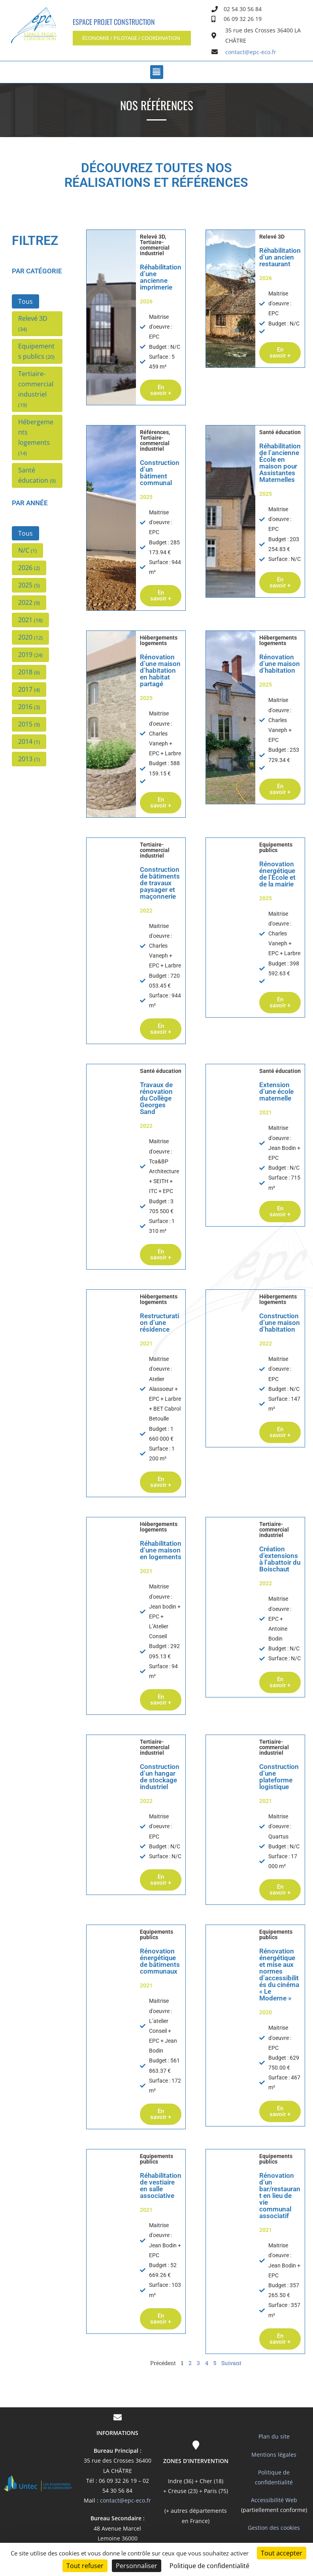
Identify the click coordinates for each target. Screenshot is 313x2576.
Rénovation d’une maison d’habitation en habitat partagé (160, 670)
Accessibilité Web (274, 2500)
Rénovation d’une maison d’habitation (279, 663)
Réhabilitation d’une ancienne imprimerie (160, 277)
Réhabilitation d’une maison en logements (160, 1550)
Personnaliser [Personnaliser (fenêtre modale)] (136, 2565)
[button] (132, 38)
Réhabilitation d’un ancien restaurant (280, 257)
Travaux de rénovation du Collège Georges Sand (156, 1098)
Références (154, 432)
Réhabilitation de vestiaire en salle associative (160, 2185)
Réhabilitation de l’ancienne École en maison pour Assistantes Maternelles (280, 463)
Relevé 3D (152, 236)
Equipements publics (275, 847)
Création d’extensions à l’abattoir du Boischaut (279, 1559)
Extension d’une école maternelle (276, 1091)
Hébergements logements (158, 640)
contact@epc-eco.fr (125, 2500)
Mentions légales (273, 2454)
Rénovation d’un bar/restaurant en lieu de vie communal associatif (279, 2195)
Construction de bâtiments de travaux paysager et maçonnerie (160, 883)
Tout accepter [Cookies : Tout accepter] (281, 2553)
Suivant (231, 2363)
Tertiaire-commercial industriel (155, 247)
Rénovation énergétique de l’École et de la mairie (277, 874)
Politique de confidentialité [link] (209, 2565)
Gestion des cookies (274, 2527)
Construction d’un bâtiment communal (159, 473)
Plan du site (274, 2436)
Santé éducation (280, 432)
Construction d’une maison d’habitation (279, 1322)
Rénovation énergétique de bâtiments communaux (160, 1961)
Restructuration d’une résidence (159, 1322)
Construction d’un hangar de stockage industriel (159, 1777)
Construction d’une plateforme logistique (279, 1777)
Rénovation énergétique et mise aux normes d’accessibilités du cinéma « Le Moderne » (279, 1974)
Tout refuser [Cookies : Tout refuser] (85, 2565)
